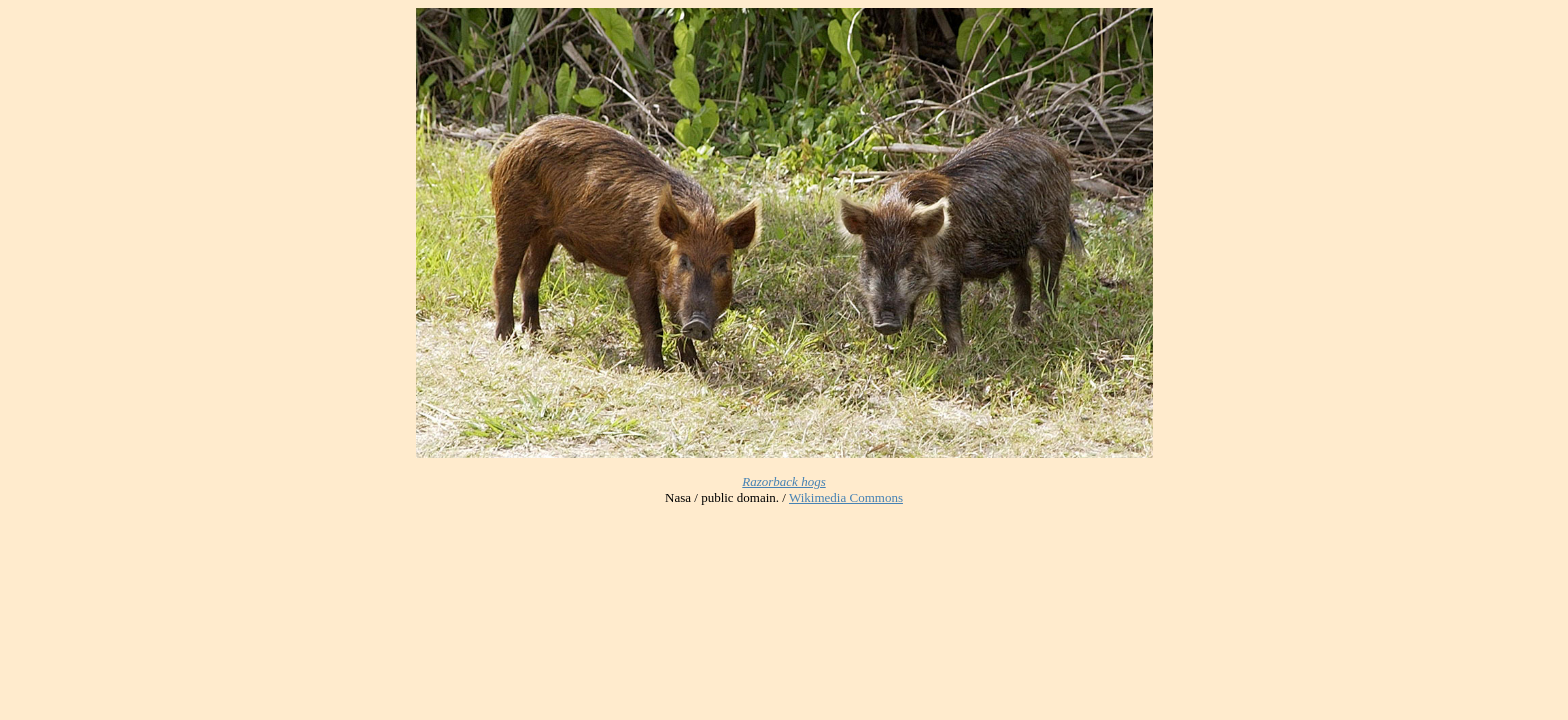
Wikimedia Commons (846, 497)
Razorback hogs (783, 481)
